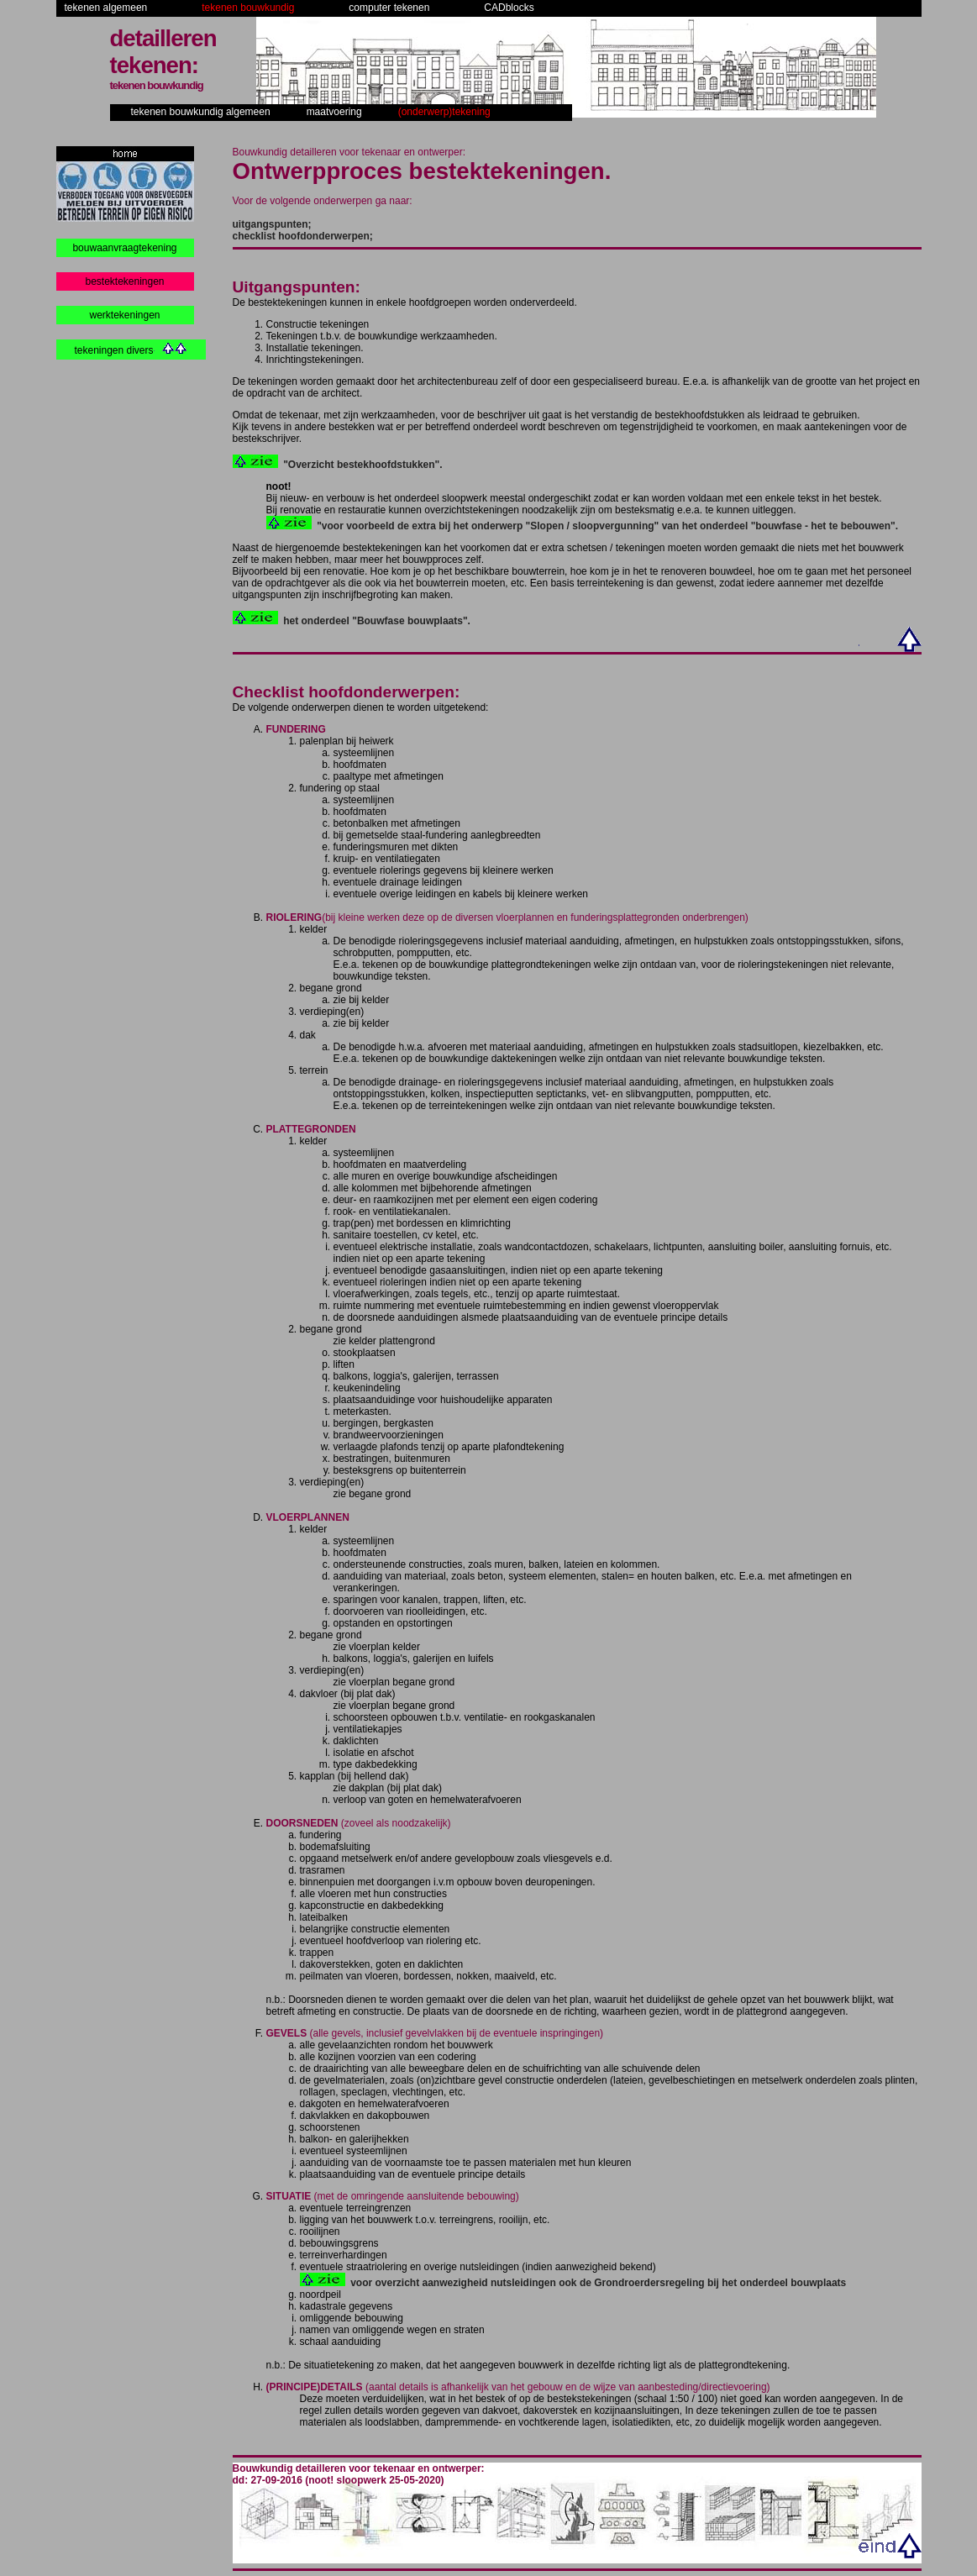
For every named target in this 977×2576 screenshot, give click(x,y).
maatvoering (334, 112)
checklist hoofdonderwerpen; (303, 236)
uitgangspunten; (272, 224)
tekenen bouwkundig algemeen (201, 112)
